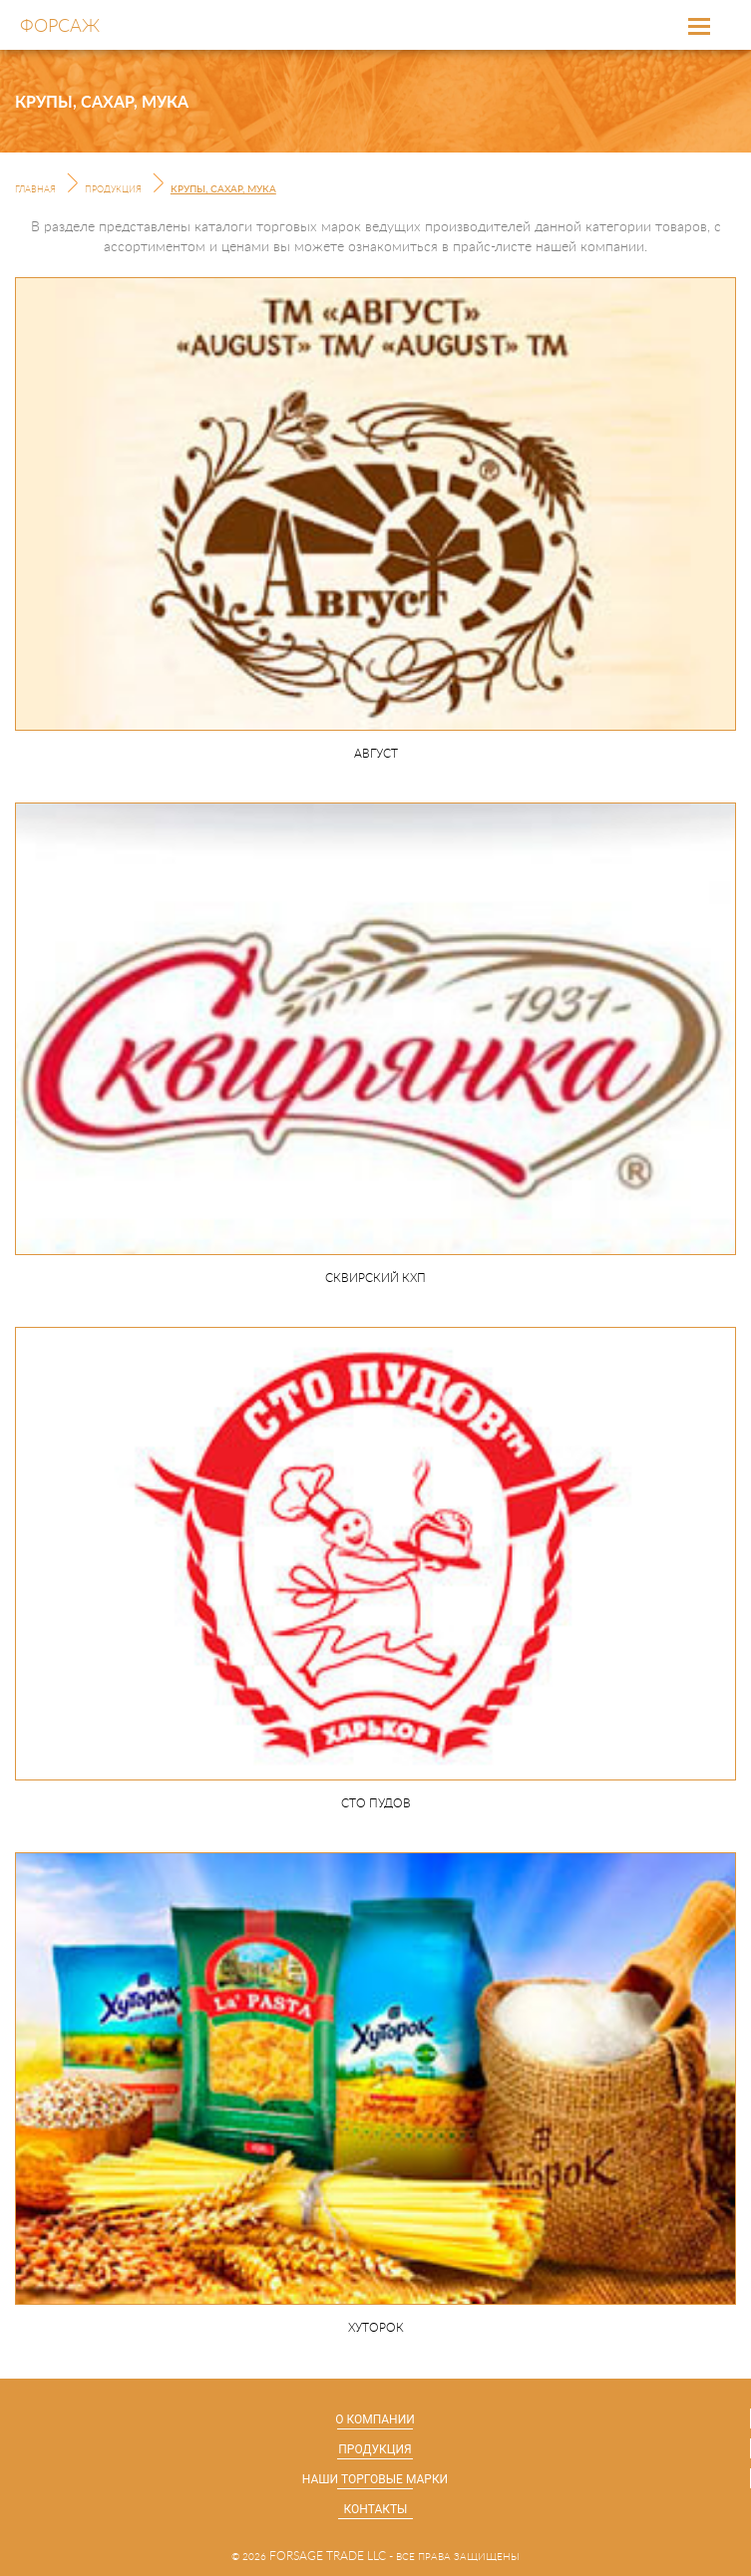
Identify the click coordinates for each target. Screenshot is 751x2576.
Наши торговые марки (375, 2479)
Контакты (376, 2509)
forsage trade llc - (331, 2556)
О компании (375, 2419)
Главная (35, 189)
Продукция (113, 189)
